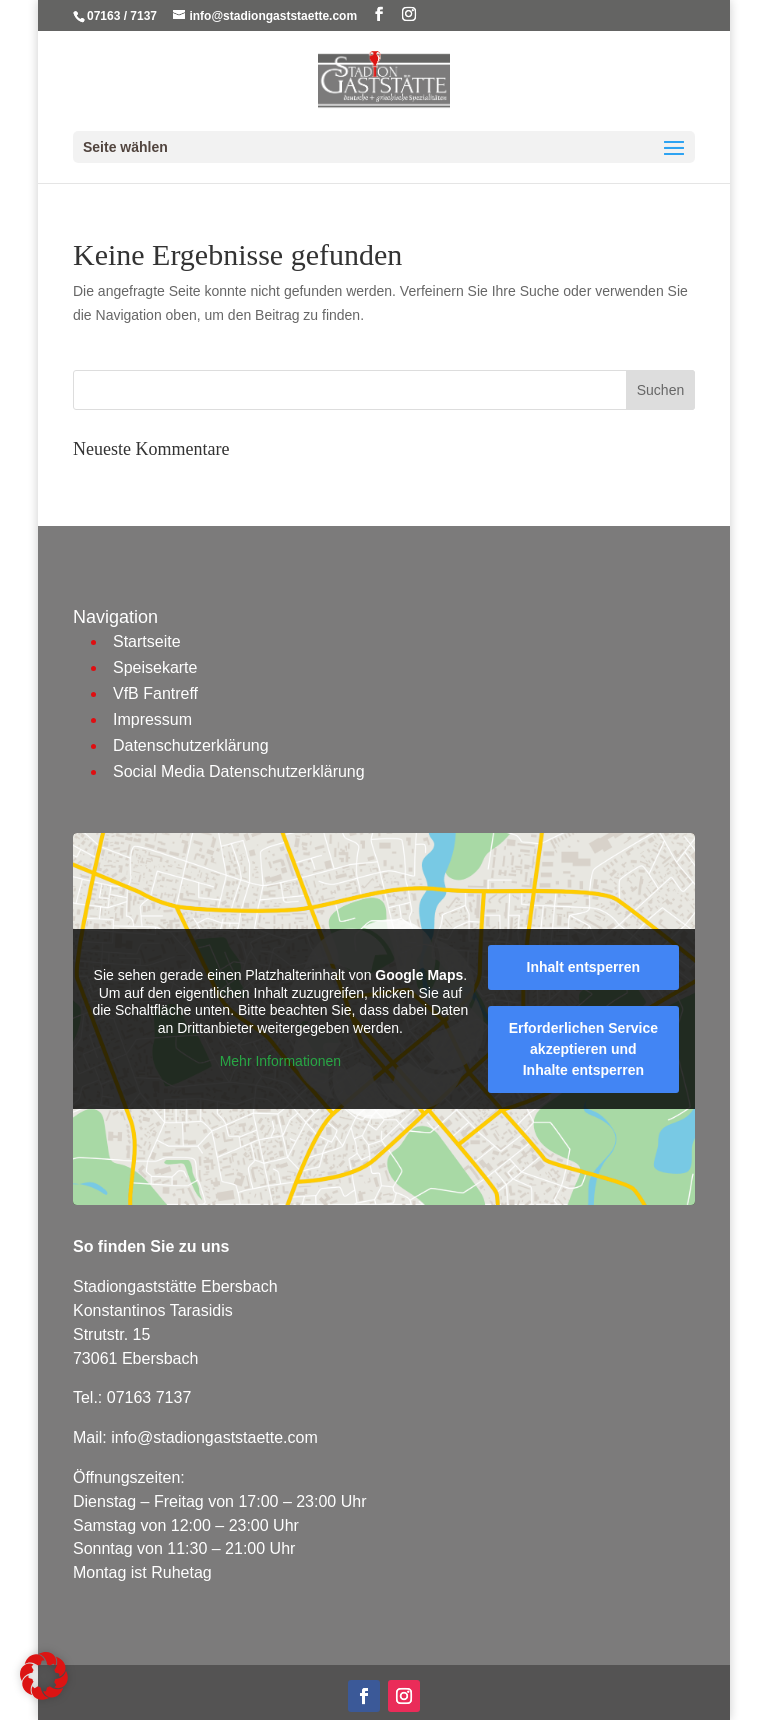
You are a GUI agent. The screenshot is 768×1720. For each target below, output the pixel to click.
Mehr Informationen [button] (280, 1062)
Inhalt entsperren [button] (584, 967)
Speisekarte (155, 667)
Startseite (147, 641)
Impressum (152, 719)
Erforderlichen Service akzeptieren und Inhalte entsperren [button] (583, 1049)
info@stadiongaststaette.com (214, 1437)
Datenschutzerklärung (191, 745)
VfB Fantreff (155, 693)
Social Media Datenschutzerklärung (239, 771)
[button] (44, 1676)
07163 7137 (149, 1397)
